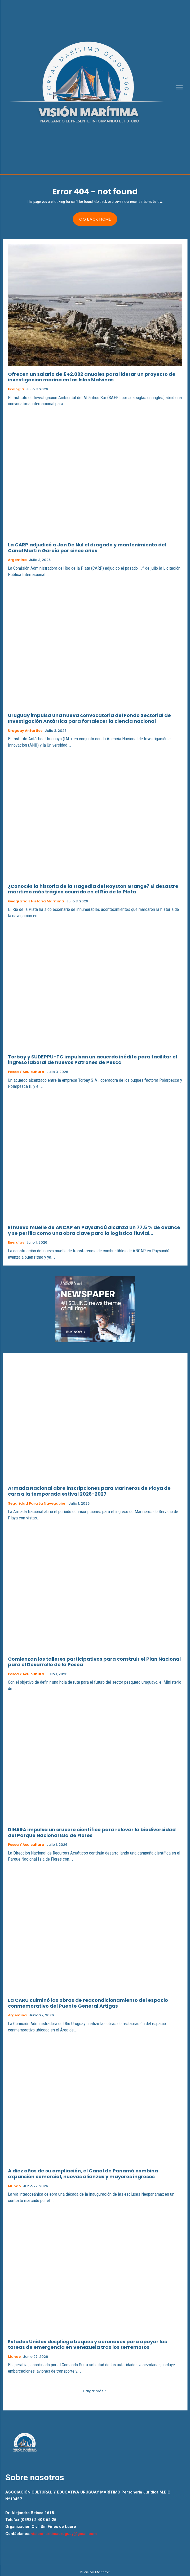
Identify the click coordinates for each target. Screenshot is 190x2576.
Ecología (16, 389)
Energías (16, 1242)
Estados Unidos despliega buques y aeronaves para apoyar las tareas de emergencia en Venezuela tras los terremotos (87, 2344)
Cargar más (95, 2391)
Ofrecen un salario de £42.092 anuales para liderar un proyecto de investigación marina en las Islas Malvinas (91, 377)
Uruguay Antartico (25, 731)
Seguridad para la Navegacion (37, 1503)
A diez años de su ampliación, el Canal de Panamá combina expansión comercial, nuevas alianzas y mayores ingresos (83, 2173)
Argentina (17, 560)
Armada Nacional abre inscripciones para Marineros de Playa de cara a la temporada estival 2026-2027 (89, 1491)
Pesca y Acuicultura (26, 1072)
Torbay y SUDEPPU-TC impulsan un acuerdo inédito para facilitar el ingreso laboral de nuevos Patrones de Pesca (92, 1059)
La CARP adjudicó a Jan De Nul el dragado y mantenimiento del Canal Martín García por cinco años (87, 547)
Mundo (14, 2186)
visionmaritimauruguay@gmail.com (64, 2533)
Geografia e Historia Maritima (36, 901)
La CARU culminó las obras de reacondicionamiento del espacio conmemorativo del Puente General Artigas (88, 2003)
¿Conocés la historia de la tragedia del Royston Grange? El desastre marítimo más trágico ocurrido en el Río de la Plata (93, 889)
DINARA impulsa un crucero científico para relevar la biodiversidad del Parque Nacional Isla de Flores (92, 1832)
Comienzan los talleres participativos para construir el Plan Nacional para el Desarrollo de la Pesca (94, 1662)
